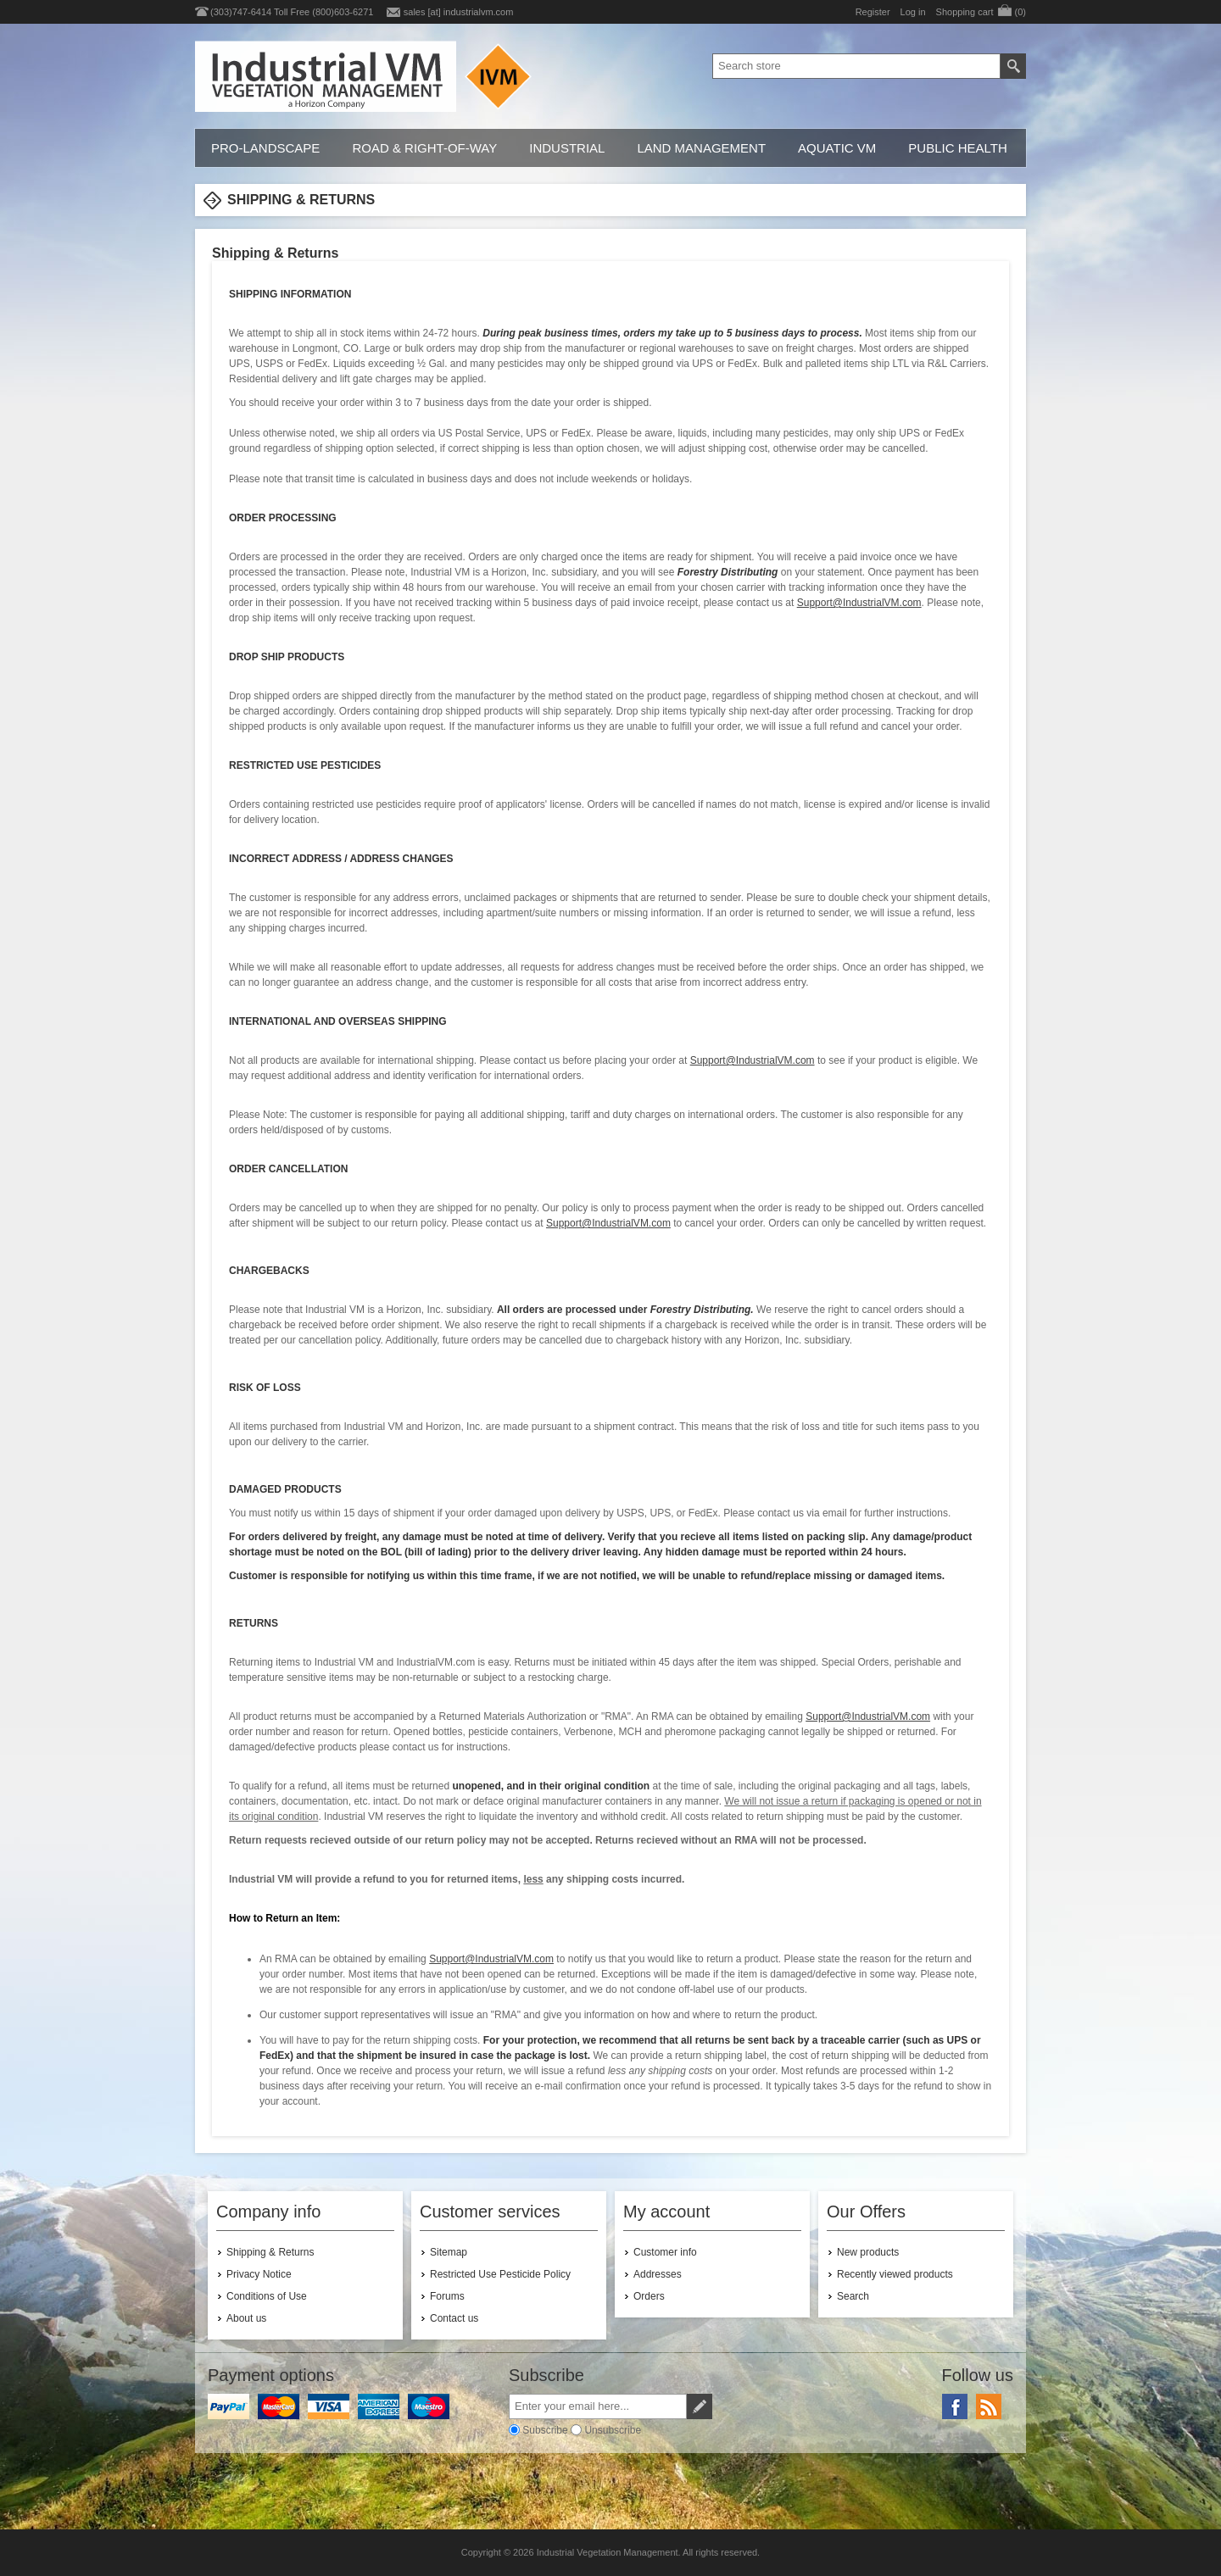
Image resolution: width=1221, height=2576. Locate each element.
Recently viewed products (895, 2274)
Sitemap (448, 2252)
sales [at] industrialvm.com (459, 12)
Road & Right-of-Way (424, 148)
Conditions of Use (266, 2296)
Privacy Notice (259, 2274)
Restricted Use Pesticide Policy (500, 2274)
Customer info (665, 2252)
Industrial (567, 148)
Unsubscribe (612, 2430)
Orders (649, 2296)
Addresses (657, 2274)
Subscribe (544, 2430)
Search (853, 2296)
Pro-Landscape (265, 148)
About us (246, 2318)
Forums (447, 2296)
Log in (913, 12)
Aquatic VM (837, 148)
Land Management (701, 148)
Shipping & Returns (270, 2252)
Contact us (454, 2318)
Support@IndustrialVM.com (859, 603)
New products (868, 2252)
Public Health (957, 148)
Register (873, 12)
